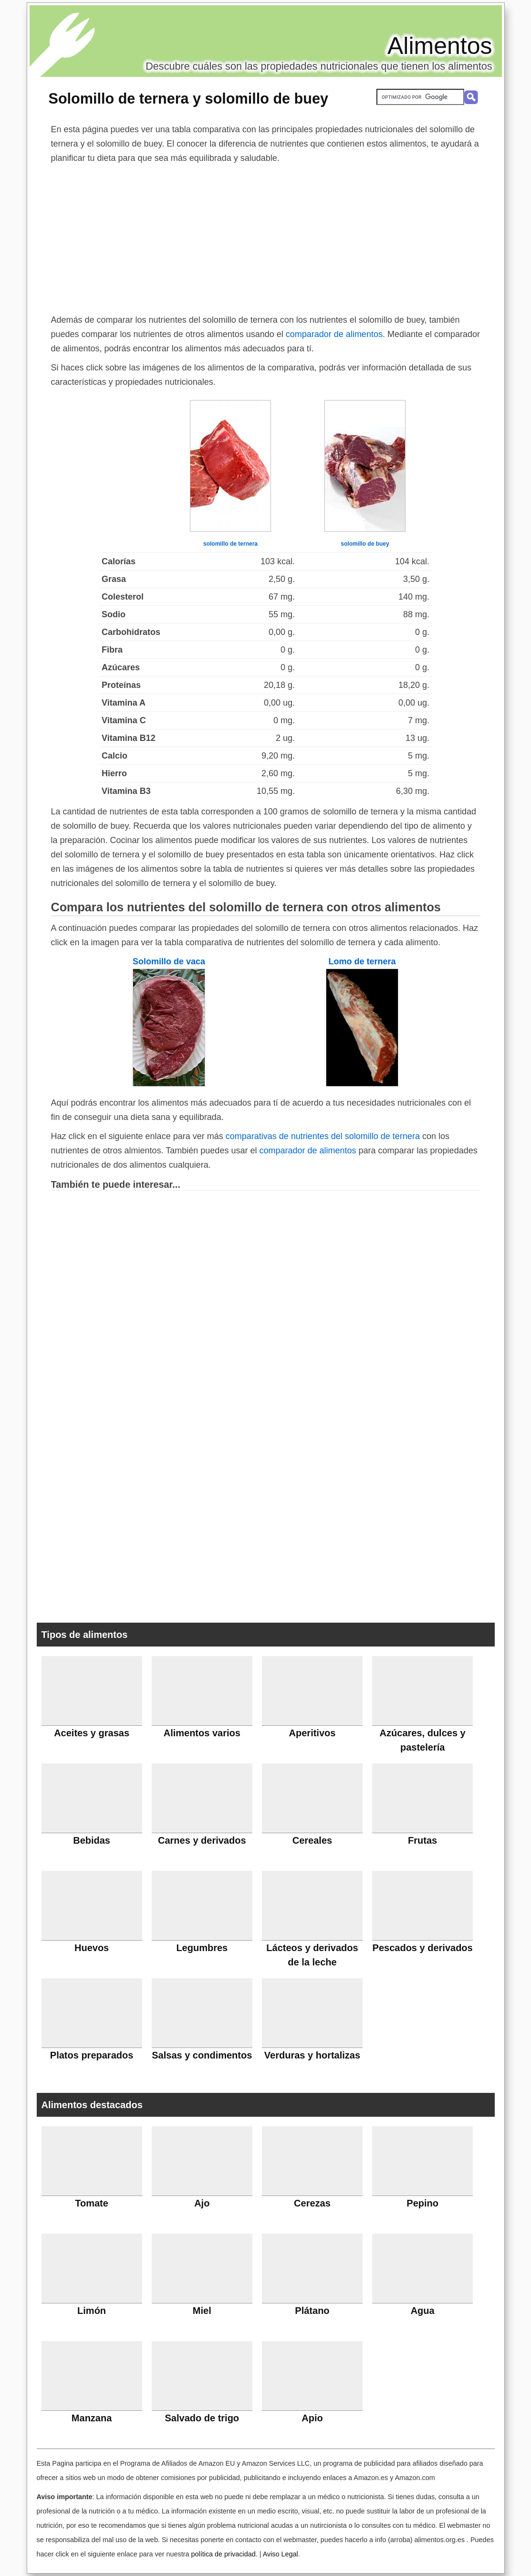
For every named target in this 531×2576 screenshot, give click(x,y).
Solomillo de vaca (169, 961)
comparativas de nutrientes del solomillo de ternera (323, 1136)
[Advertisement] (265, 237)
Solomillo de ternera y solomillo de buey (189, 98)
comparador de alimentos (334, 334)
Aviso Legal (280, 2554)
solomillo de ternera (230, 543)
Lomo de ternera (362, 961)
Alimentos (439, 45)
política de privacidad (223, 2554)
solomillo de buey (365, 543)
